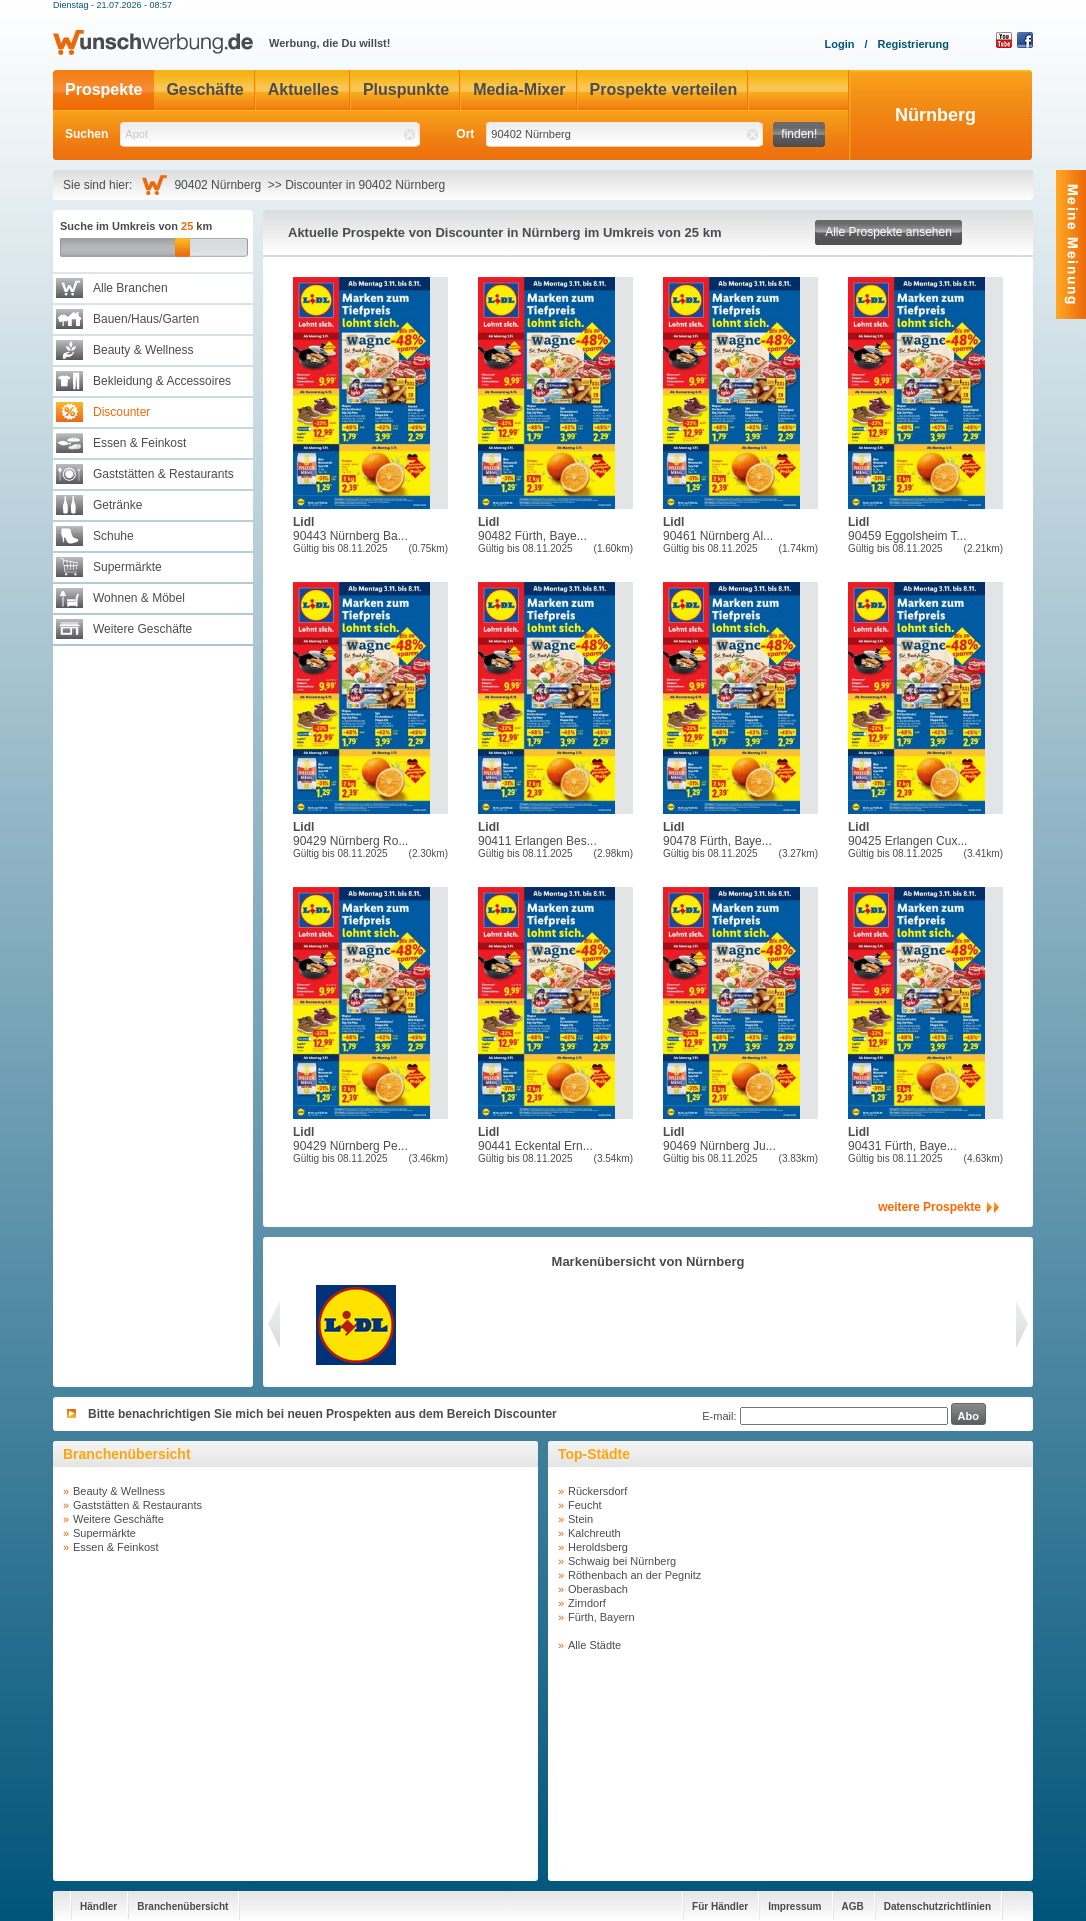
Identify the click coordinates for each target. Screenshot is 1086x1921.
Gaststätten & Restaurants (163, 474)
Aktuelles (303, 89)
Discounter (121, 412)
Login (839, 44)
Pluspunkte (406, 89)
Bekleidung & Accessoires (162, 381)
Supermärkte (127, 567)
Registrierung (913, 44)
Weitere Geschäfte (142, 629)
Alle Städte (594, 1645)
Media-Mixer (519, 89)
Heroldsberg (598, 1547)
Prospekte (103, 89)
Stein (580, 1519)
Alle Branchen (130, 288)
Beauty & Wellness (143, 350)
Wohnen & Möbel (139, 598)
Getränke (117, 505)
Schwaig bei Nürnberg (622, 1561)
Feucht (585, 1505)
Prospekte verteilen (664, 89)
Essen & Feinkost (139, 443)
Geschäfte (204, 89)
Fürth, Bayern (601, 1617)
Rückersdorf (597, 1491)
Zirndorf (587, 1603)
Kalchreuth (594, 1533)
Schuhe (113, 536)
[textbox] (270, 134)
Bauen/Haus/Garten (146, 319)
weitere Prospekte (929, 1207)
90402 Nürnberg (220, 185)
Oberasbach (598, 1589)
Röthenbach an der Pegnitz (634, 1575)
